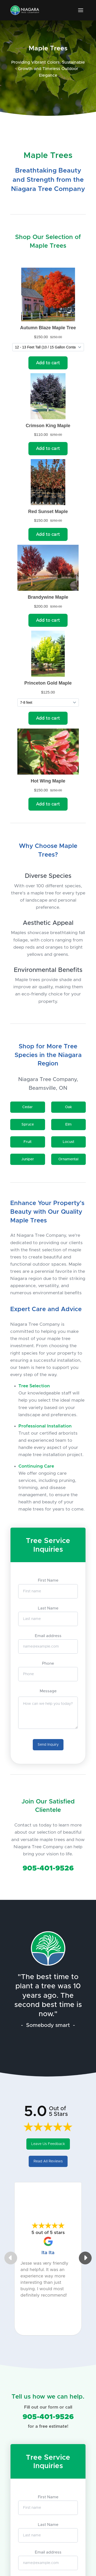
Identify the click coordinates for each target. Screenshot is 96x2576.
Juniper (27, 1159)
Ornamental (68, 1159)
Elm (68, 1124)
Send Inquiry (48, 1744)
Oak (68, 1107)
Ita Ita (48, 2252)
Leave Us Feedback (48, 2144)
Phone (48, 1663)
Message (48, 1691)
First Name (48, 1580)
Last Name (48, 1608)
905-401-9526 (48, 1868)
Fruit (27, 1142)
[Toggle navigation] (81, 10)
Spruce (28, 1124)
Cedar (27, 1107)
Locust (68, 1142)
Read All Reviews (48, 2161)
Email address (48, 1636)
